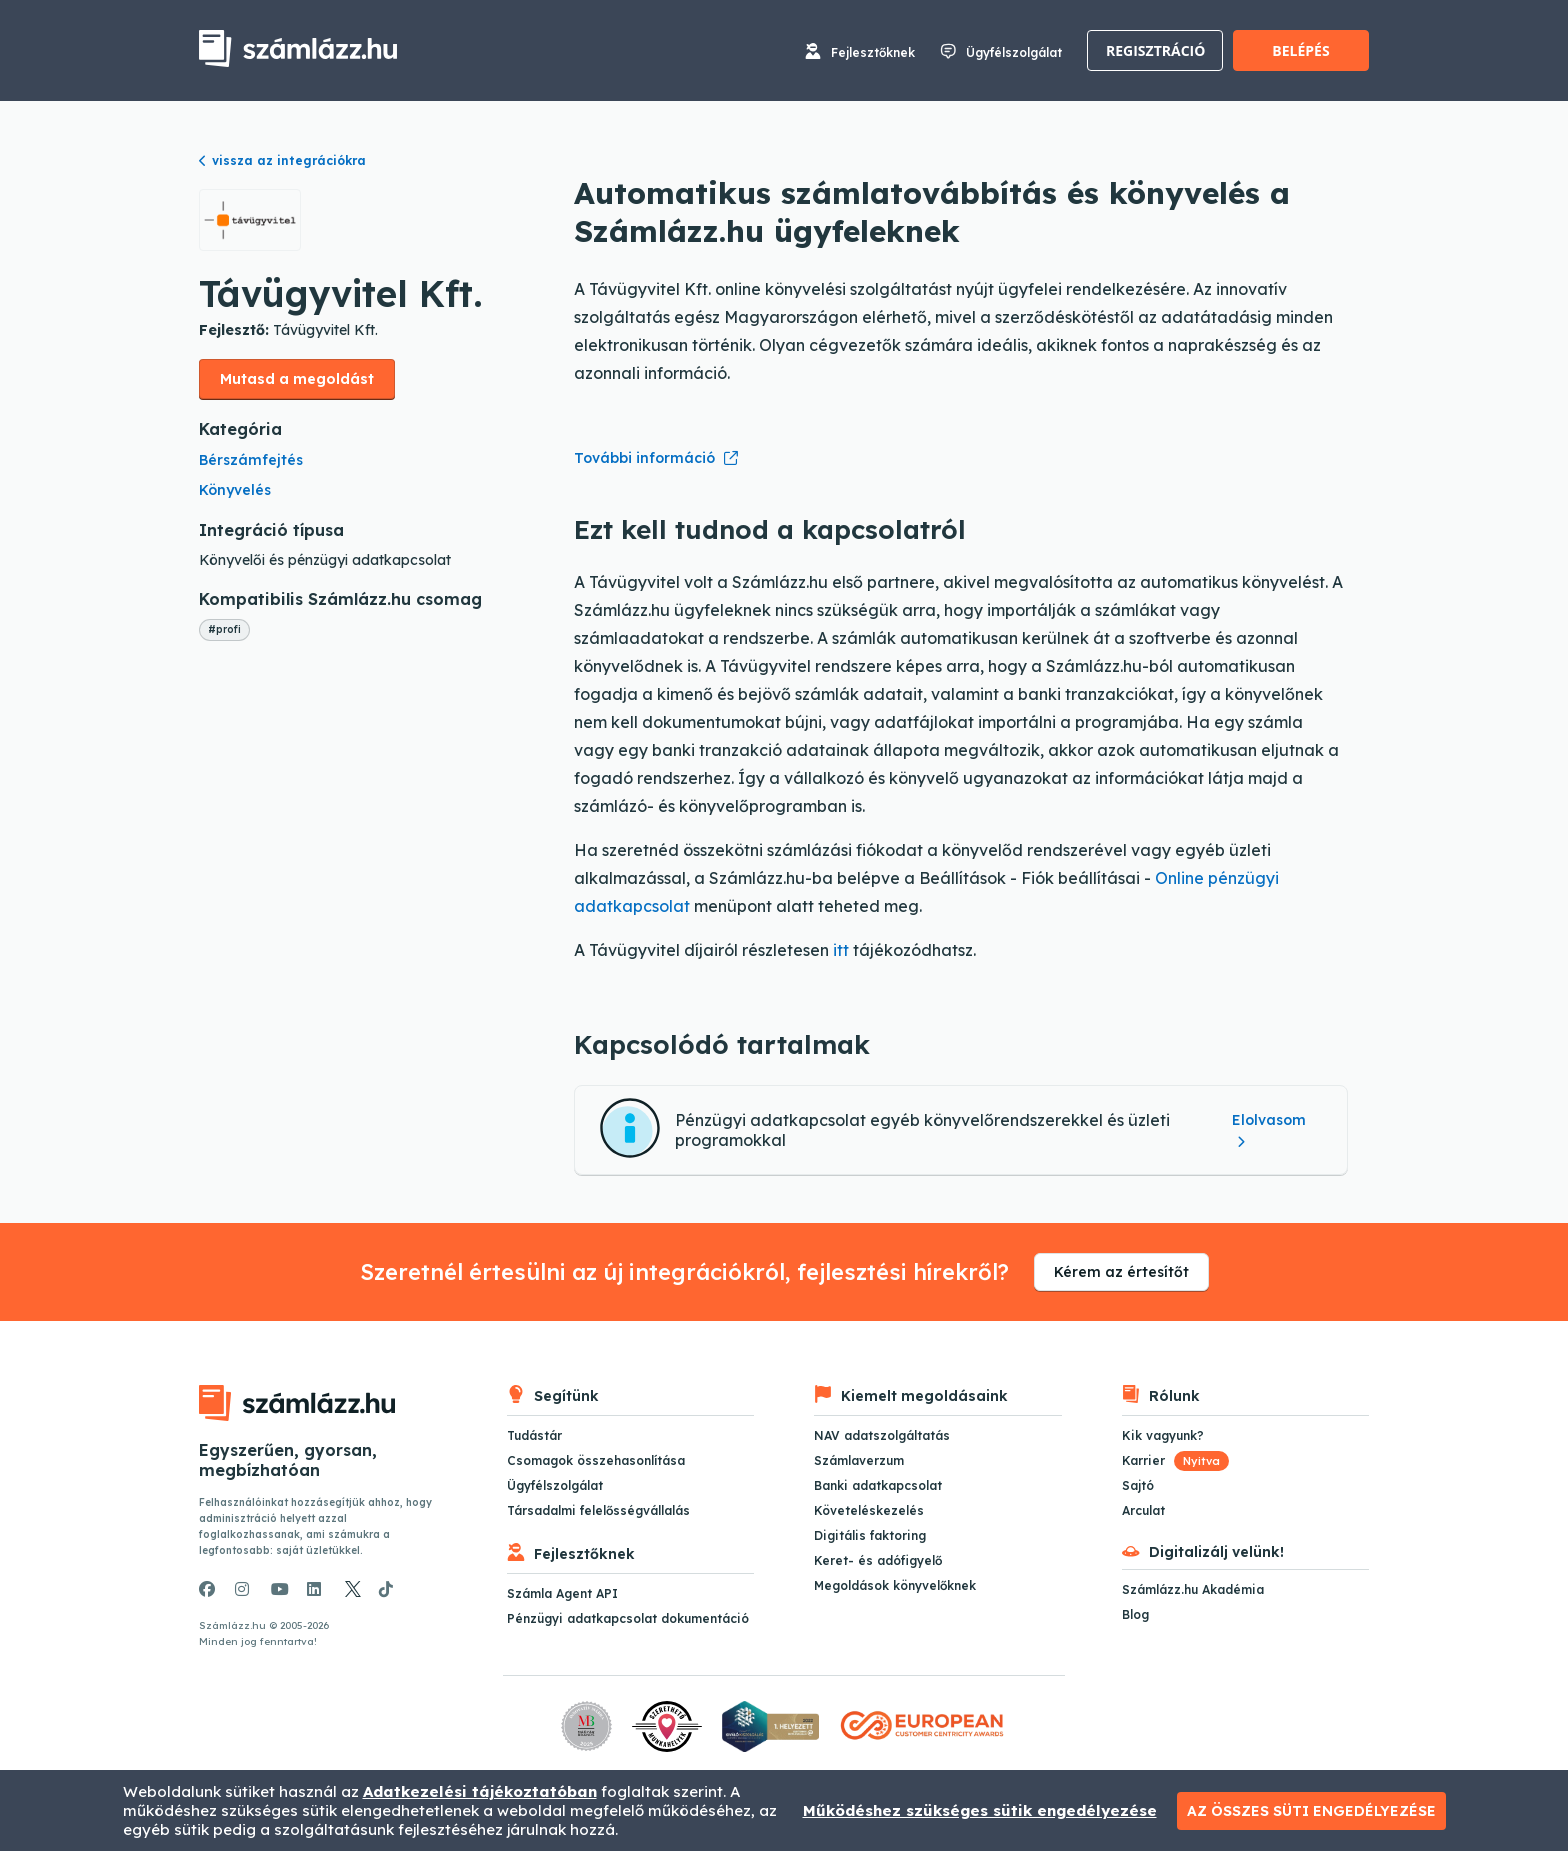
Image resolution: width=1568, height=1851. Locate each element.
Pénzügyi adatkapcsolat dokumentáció (628, 1618)
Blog (1135, 1614)
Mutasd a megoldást (297, 379)
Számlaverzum (859, 1460)
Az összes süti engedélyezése (1311, 1811)
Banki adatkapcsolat (878, 1485)
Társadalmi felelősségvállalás (598, 1510)
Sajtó (1138, 1485)
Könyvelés (235, 490)
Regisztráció (1155, 50)
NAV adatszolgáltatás (882, 1435)
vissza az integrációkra (282, 160)
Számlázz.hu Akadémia (1193, 1589)
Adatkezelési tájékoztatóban (480, 1791)
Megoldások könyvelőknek (895, 1585)
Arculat (1143, 1510)
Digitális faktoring (870, 1535)
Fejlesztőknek (873, 52)
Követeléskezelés (869, 1510)
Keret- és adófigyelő (878, 1560)
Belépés (1300, 50)
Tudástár (534, 1435)
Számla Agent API (562, 1593)
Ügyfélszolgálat (1014, 52)
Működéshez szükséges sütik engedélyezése (980, 1810)
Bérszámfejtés (251, 460)
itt (841, 950)
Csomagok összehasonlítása (596, 1460)
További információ (644, 458)
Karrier (1175, 1460)
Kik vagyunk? (1163, 1435)
